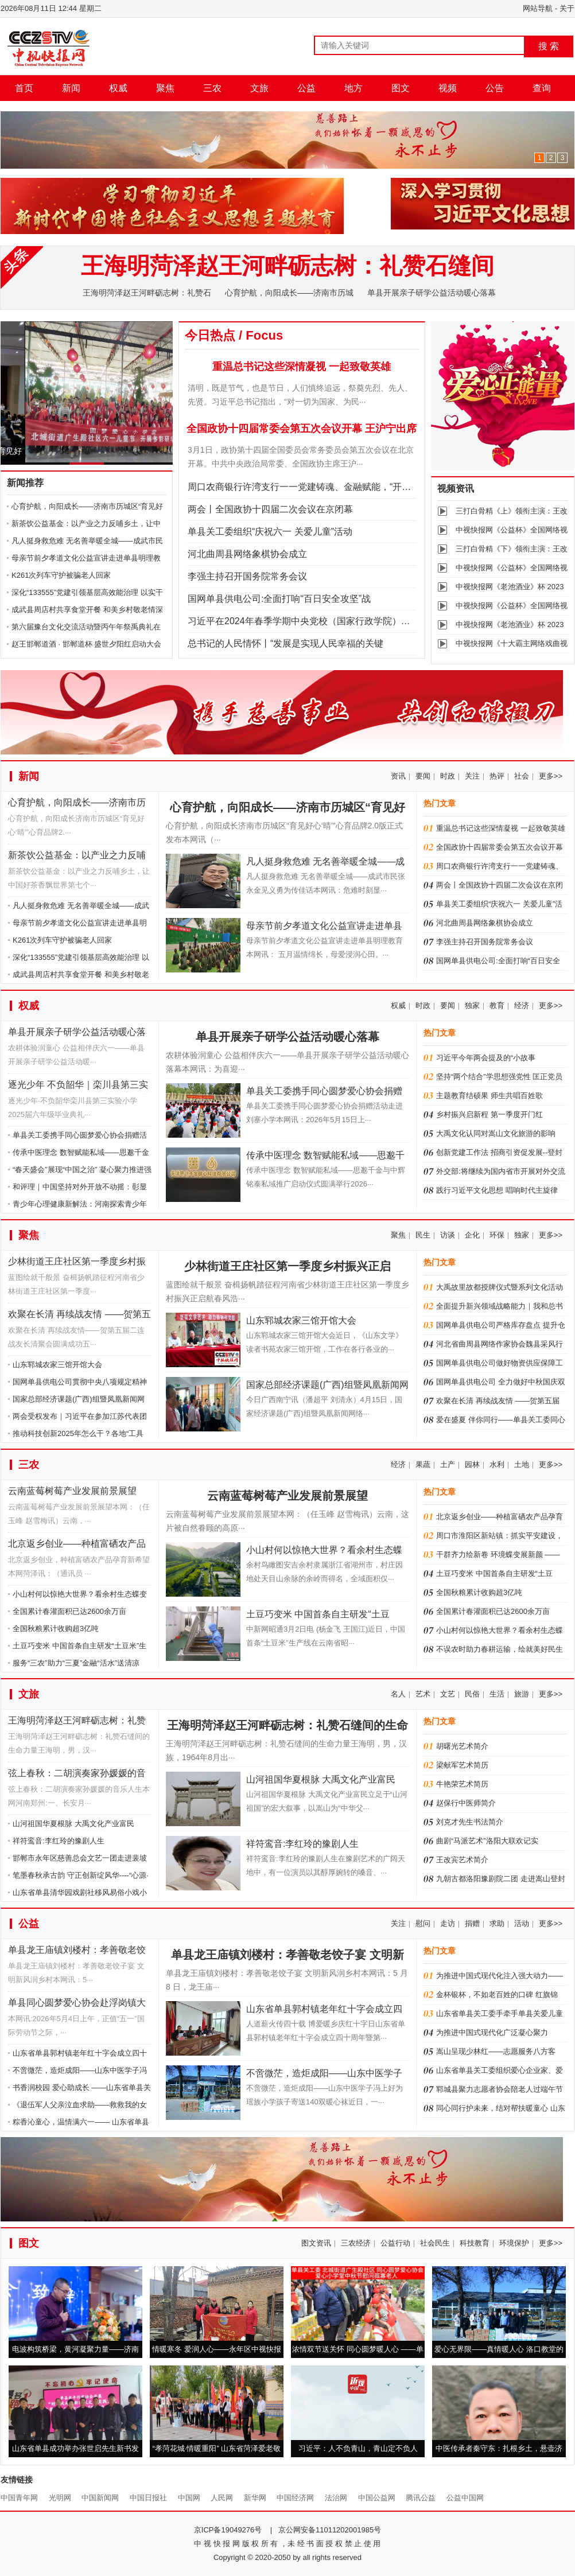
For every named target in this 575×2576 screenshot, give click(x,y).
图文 (400, 88)
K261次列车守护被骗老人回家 (61, 575)
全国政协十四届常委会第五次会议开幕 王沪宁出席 (302, 428)
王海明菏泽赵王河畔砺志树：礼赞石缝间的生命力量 (77, 1722)
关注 (472, 776)
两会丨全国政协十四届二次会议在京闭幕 (270, 509)
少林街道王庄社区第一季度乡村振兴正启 (77, 1263)
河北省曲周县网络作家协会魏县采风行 (499, 1344)
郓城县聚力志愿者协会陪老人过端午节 (499, 2089)
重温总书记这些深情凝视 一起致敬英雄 (301, 366)
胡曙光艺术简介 (462, 1746)
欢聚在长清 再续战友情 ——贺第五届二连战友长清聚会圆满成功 (79, 1316)
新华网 (255, 2497)
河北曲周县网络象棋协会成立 (247, 554)
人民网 (222, 2497)
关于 (567, 8)
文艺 (447, 1694)
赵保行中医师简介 (466, 1803)
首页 (24, 88)
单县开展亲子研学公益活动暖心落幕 (431, 292)
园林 (472, 1464)
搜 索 (548, 46)
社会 (521, 776)
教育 (496, 1005)
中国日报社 (148, 2497)
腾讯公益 (421, 2497)
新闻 (71, 88)
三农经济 (356, 2243)
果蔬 (422, 1464)
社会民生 (435, 2243)
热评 (496, 776)
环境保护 (514, 2243)
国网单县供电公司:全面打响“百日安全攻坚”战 (279, 599)
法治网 (336, 2497)
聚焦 (165, 88)
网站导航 (538, 8)
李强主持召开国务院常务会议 (247, 576)
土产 (447, 1464)
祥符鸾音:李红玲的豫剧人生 (58, 1840)
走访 (447, 1923)
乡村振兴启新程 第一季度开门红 (489, 1114)
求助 (496, 1923)
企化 (472, 1235)
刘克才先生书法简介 (469, 1822)
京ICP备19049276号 (228, 2530)
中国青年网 (19, 2497)
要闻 (422, 776)
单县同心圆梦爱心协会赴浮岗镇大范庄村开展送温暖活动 (77, 2005)
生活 (496, 1694)
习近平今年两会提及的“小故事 (485, 1057)
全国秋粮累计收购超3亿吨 (56, 1628)
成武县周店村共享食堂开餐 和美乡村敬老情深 (87, 609)
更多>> (550, 776)
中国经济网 (295, 2497)
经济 (521, 1005)
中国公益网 (376, 2497)
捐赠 (472, 1923)
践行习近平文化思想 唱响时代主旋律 (497, 1190)
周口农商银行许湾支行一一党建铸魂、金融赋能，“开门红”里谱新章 (324, 487)
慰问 (422, 1923)
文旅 (259, 88)
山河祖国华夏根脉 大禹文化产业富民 (73, 1823)
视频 (447, 88)
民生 (422, 1235)
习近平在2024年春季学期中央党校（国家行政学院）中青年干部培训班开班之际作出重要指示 (377, 621)
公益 (306, 88)
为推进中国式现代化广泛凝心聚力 (492, 2032)
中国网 (189, 2497)
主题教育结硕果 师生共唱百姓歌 (489, 1095)
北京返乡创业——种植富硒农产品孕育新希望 (77, 1546)
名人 (398, 1694)
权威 (118, 88)
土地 (521, 1464)
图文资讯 (316, 2243)
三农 (212, 88)
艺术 (422, 1694)
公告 (494, 88)
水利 (496, 1464)
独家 (472, 1005)
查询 (542, 88)
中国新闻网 (100, 2497)
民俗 (472, 1694)
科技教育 (474, 2243)
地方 (353, 88)
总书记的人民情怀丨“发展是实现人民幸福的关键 (285, 643)
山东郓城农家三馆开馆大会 (57, 1364)
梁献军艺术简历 (462, 1765)
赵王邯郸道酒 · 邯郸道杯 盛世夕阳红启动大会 (86, 644)
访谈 (447, 1235)
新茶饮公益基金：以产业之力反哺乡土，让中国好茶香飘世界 (77, 857)
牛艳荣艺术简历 (462, 1784)
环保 (496, 1235)
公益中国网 (465, 2497)
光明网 (60, 2497)
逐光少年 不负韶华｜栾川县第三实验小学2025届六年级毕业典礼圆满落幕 (78, 1087)
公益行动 (395, 2243)
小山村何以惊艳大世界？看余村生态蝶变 (80, 1594)
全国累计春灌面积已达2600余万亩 (69, 1611)
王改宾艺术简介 (462, 1859)
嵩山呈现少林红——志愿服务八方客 (495, 2051)
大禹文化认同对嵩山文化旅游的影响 (495, 1133)
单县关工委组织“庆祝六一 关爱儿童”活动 (270, 531)
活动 (521, 1923)
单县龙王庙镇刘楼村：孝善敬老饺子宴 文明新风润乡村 (77, 1952)
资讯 (398, 776)
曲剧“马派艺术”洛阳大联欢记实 (487, 1840)
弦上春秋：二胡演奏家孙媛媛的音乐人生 (77, 1775)
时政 (447, 776)
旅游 (521, 1694)
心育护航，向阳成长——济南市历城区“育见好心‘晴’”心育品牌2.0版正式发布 (79, 804)
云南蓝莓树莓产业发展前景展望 (72, 1491)
